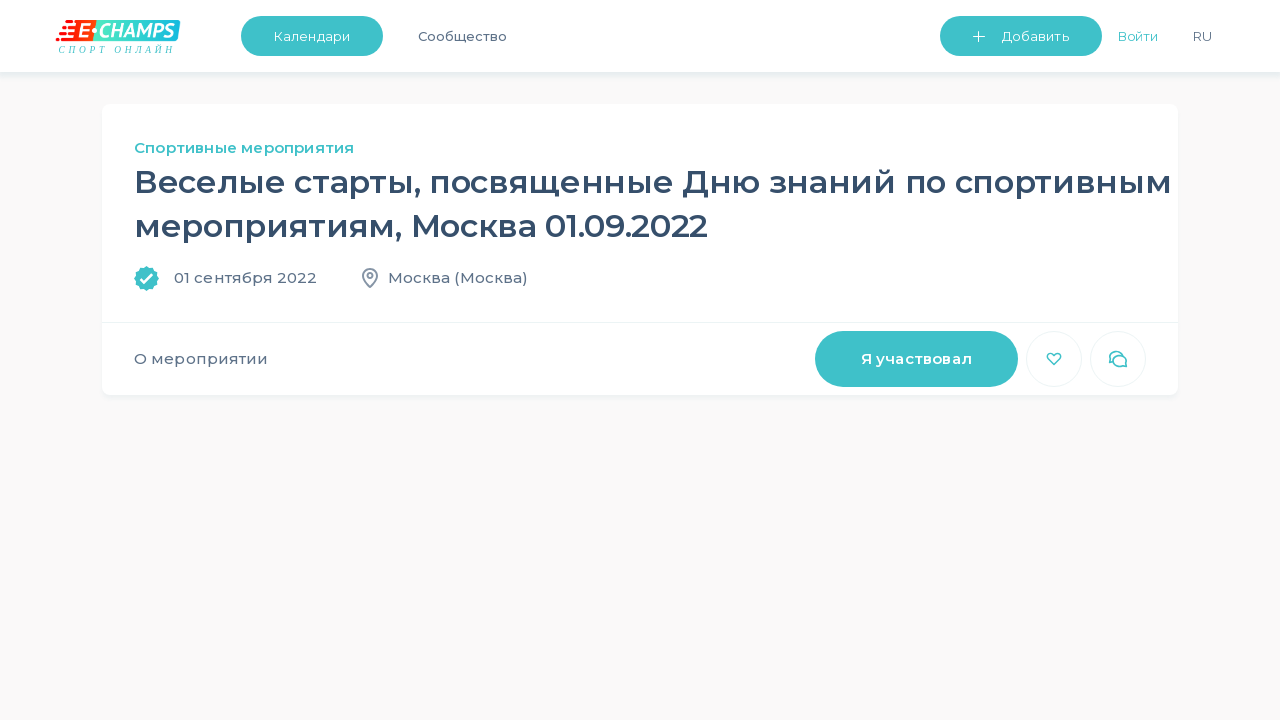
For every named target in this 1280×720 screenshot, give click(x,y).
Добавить (1035, 36)
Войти (1138, 36)
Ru (1202, 36)
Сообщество (462, 36)
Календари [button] (312, 36)
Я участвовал (916, 358)
